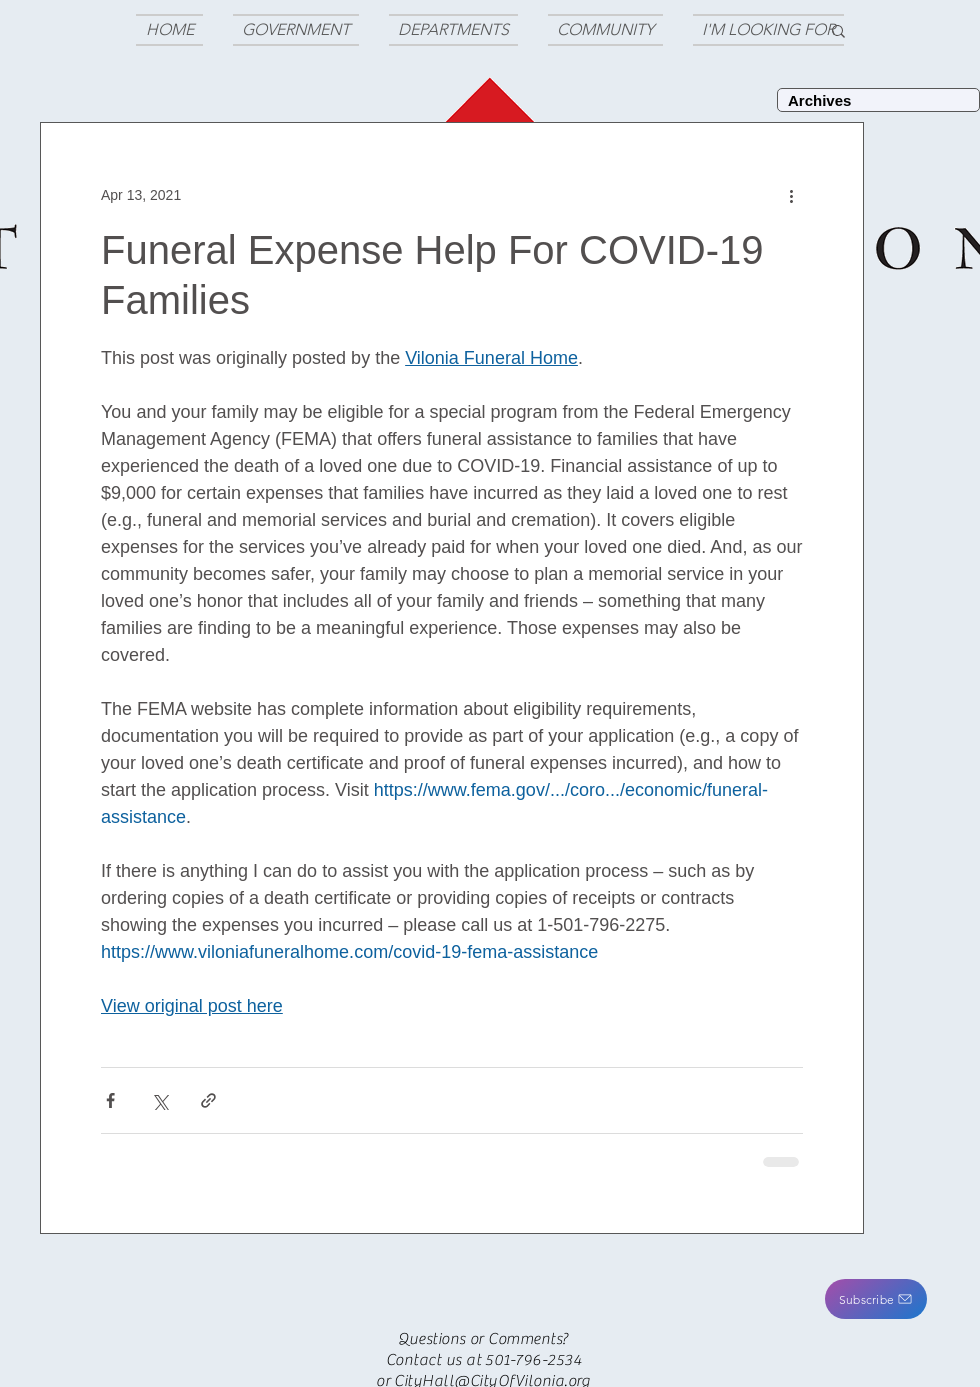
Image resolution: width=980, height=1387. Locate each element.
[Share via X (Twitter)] (159, 1100)
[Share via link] (208, 1100)
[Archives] (878, 100)
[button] (876, 1299)
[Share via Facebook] (110, 1100)
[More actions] (791, 195)
